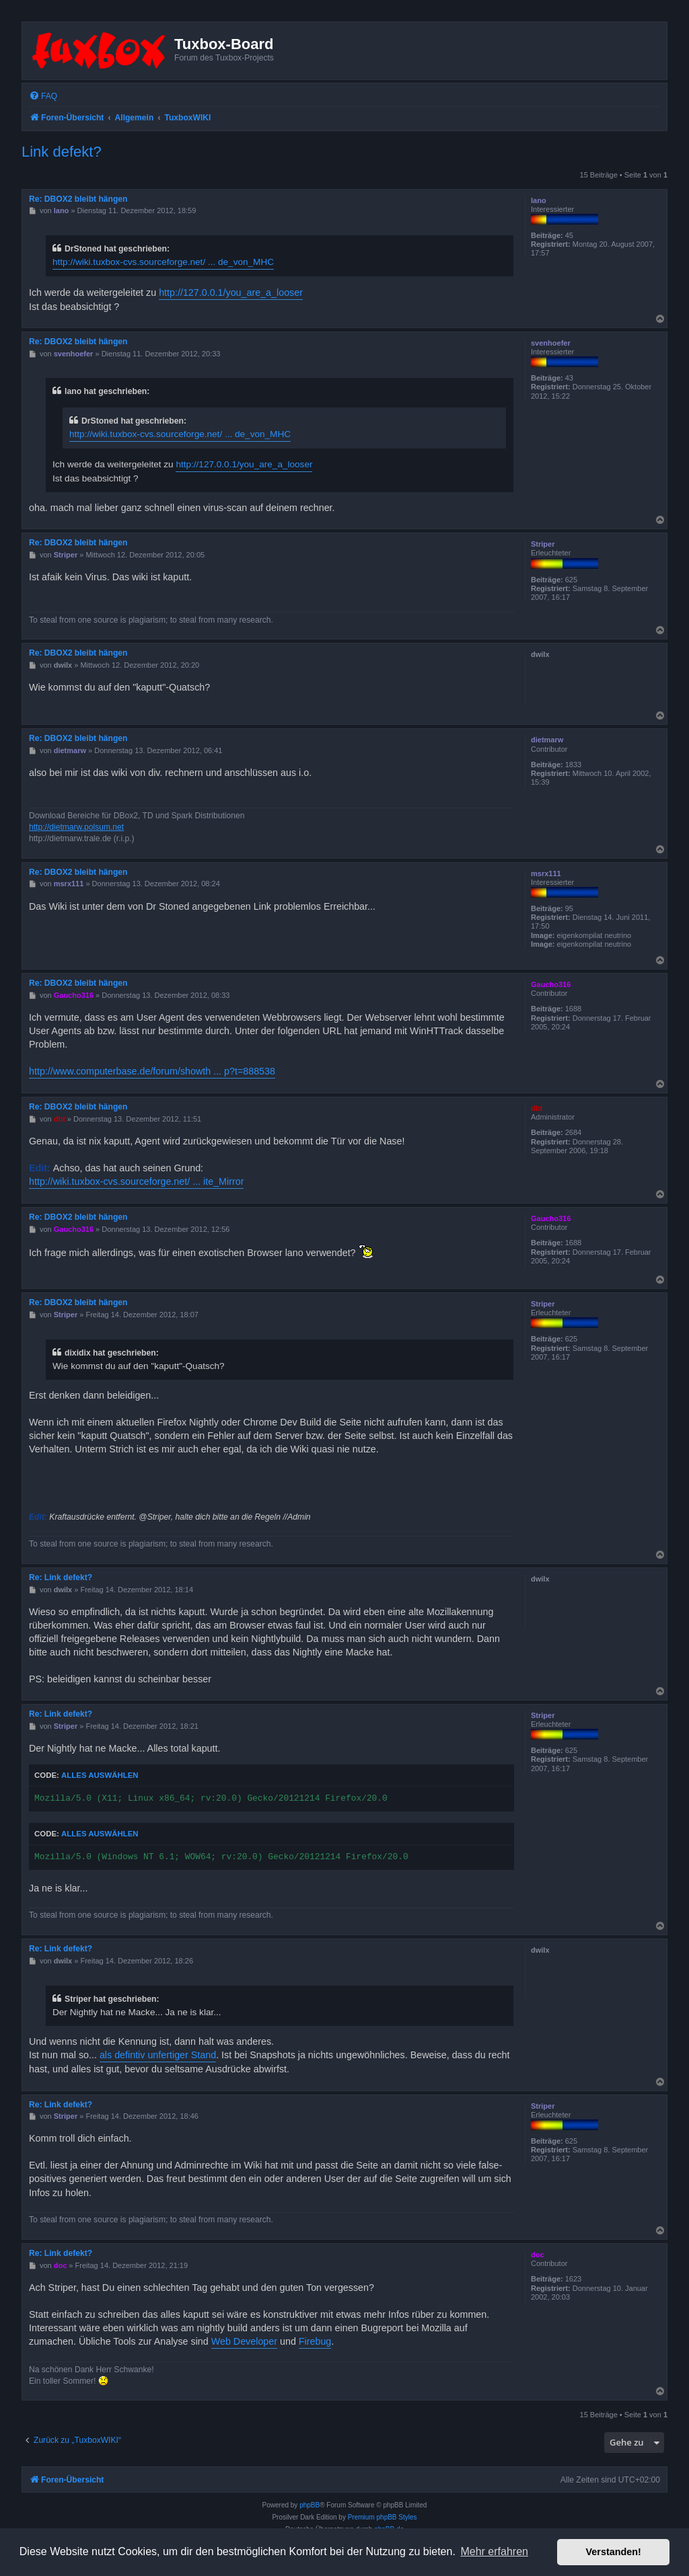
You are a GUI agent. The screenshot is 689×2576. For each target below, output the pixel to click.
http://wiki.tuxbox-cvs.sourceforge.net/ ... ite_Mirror (136, 1181)
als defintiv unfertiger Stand (158, 2055)
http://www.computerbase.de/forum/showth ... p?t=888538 (152, 1071)
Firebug (315, 2341)
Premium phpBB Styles (382, 2517)
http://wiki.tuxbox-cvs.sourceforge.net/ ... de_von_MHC (163, 262)
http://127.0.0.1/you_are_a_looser (231, 292)
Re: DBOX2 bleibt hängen (78, 199)
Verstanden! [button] (613, 2551)
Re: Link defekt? (60, 1577)
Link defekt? (62, 151)
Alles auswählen (100, 1775)
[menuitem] (43, 96)
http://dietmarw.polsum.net (76, 827)
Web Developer (244, 2341)
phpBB (309, 2505)
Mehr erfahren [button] (494, 2551)
